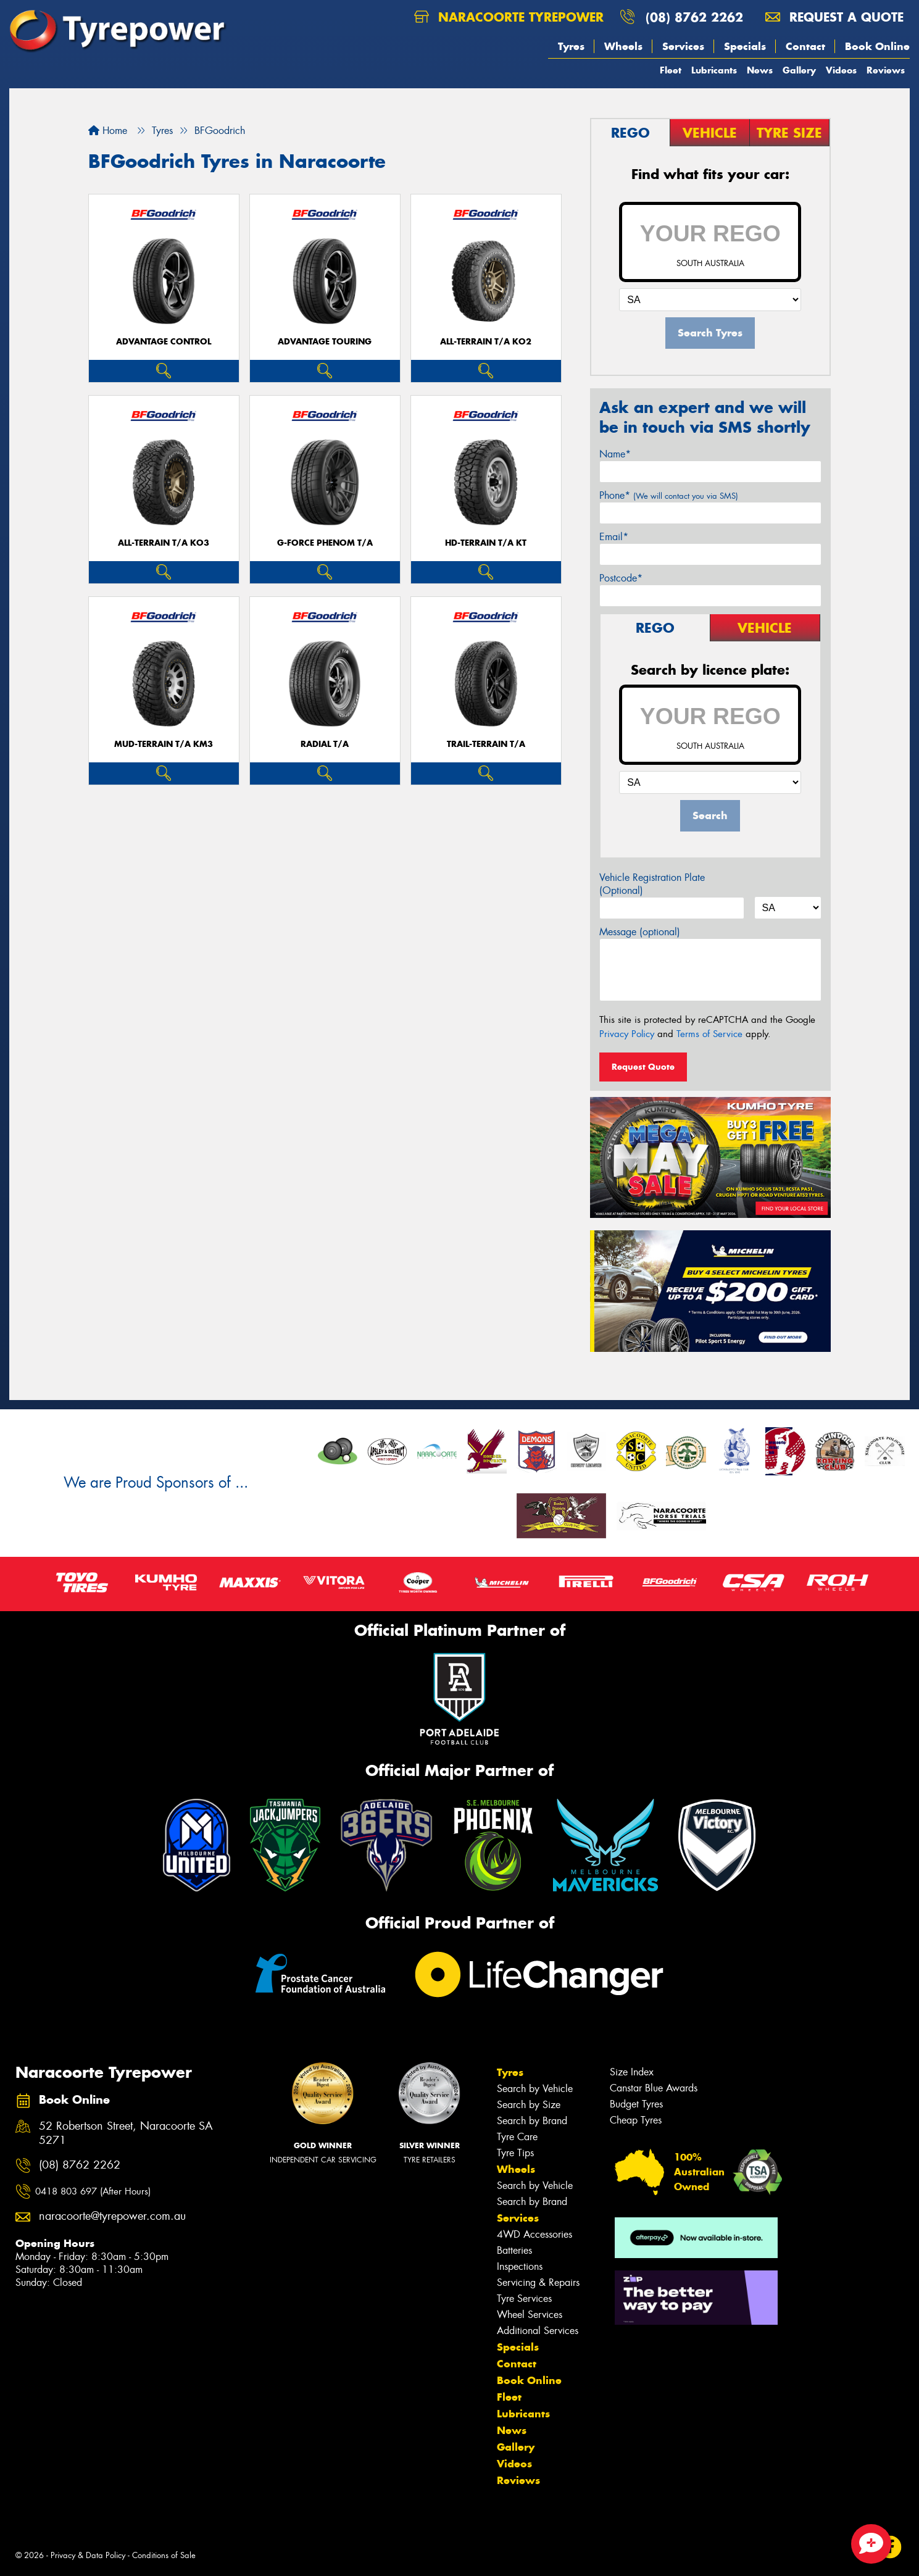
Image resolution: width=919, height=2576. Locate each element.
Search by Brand (532, 2120)
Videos (841, 70)
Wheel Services (529, 2314)
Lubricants (714, 70)
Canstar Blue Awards (653, 2088)
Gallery (799, 70)
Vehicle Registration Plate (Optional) (652, 884)
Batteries (514, 2250)
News (760, 70)
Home (107, 130)
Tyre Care (517, 2136)
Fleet (670, 70)
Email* (613, 536)
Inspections (520, 2266)
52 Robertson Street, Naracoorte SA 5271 (126, 2133)
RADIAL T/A (325, 744)
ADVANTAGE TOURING (325, 341)
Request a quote (834, 17)
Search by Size (528, 2104)
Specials (745, 46)
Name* (615, 454)
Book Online (877, 46)
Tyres (571, 46)
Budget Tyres (636, 2104)
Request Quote (643, 1066)
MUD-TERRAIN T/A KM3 (163, 744)
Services (683, 46)
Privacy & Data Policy (88, 2555)
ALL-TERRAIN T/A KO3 (163, 543)
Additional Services (537, 2330)
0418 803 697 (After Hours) (93, 2191)
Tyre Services (524, 2298)
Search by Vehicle (535, 2088)
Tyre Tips (515, 2152)
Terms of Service (709, 1034)
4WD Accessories (534, 2234)
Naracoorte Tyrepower (509, 17)
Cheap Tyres (636, 2120)
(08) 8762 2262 (694, 17)
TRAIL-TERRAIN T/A (486, 744)
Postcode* (620, 578)
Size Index (632, 2071)
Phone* (668, 495)
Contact (805, 46)
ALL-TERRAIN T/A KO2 (485, 341)
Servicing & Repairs (538, 2282)
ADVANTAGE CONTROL (163, 341)
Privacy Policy (626, 1034)
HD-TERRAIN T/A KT (485, 543)
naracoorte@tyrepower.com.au (112, 2216)
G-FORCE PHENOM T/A (325, 543)
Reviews (886, 70)
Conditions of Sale (164, 2555)
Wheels (623, 46)
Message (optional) (639, 931)
